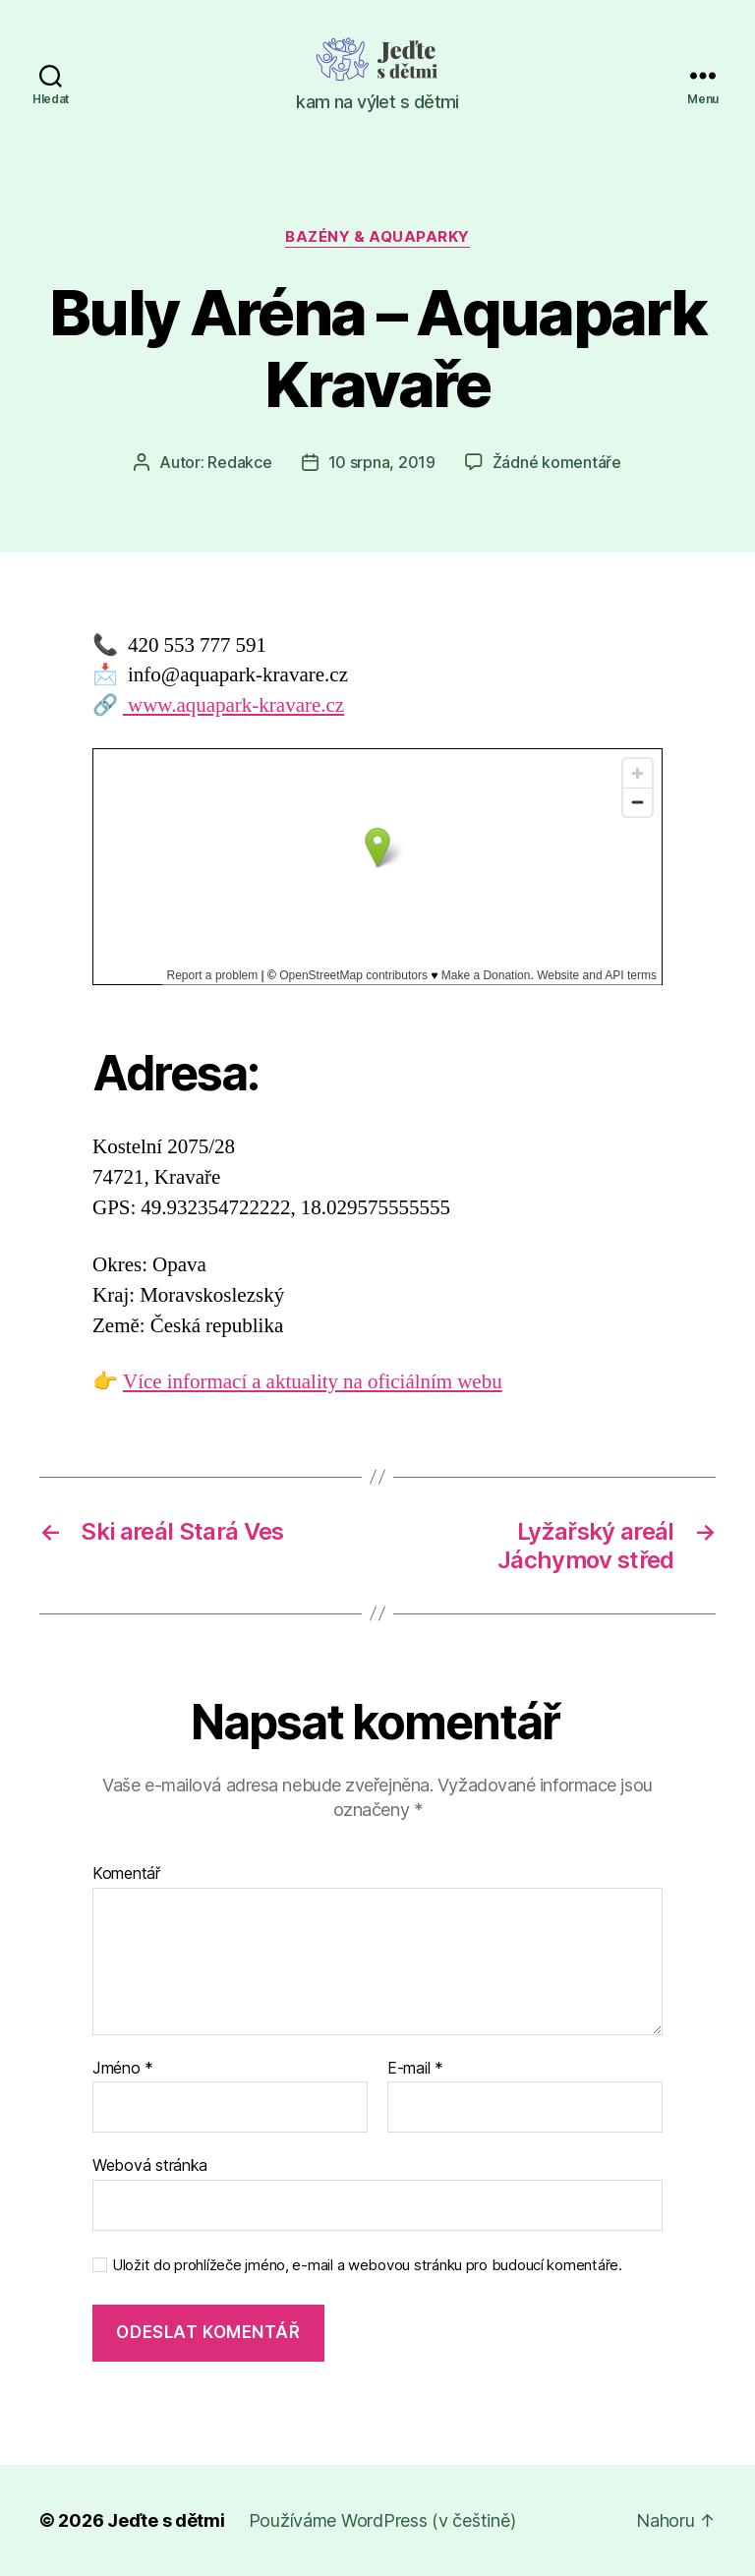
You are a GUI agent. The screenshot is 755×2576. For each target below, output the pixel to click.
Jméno (122, 2069)
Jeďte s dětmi (166, 2520)
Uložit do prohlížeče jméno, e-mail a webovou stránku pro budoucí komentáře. (367, 2265)
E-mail (415, 2069)
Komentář (126, 1874)
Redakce (239, 462)
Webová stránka (149, 2165)
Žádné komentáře (557, 462)
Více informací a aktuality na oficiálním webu (312, 1382)
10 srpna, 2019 (382, 462)
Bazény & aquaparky (377, 237)
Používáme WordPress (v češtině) (382, 2520)
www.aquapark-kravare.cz (233, 705)
